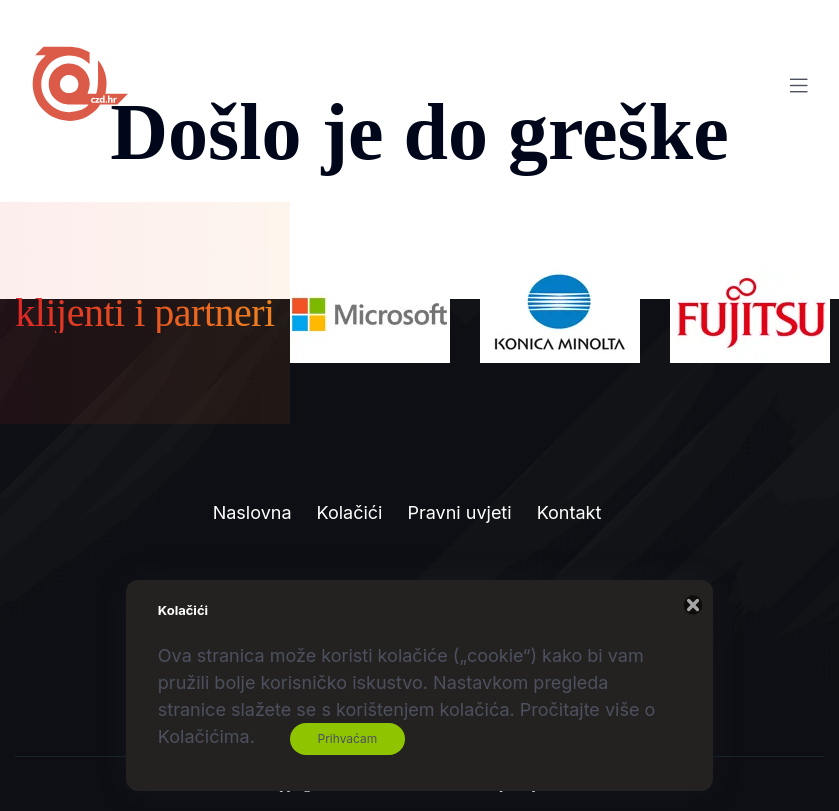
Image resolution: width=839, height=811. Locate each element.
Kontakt (569, 512)
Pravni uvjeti (459, 512)
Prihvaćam (348, 738)
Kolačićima (204, 736)
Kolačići (350, 512)
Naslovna (252, 512)
